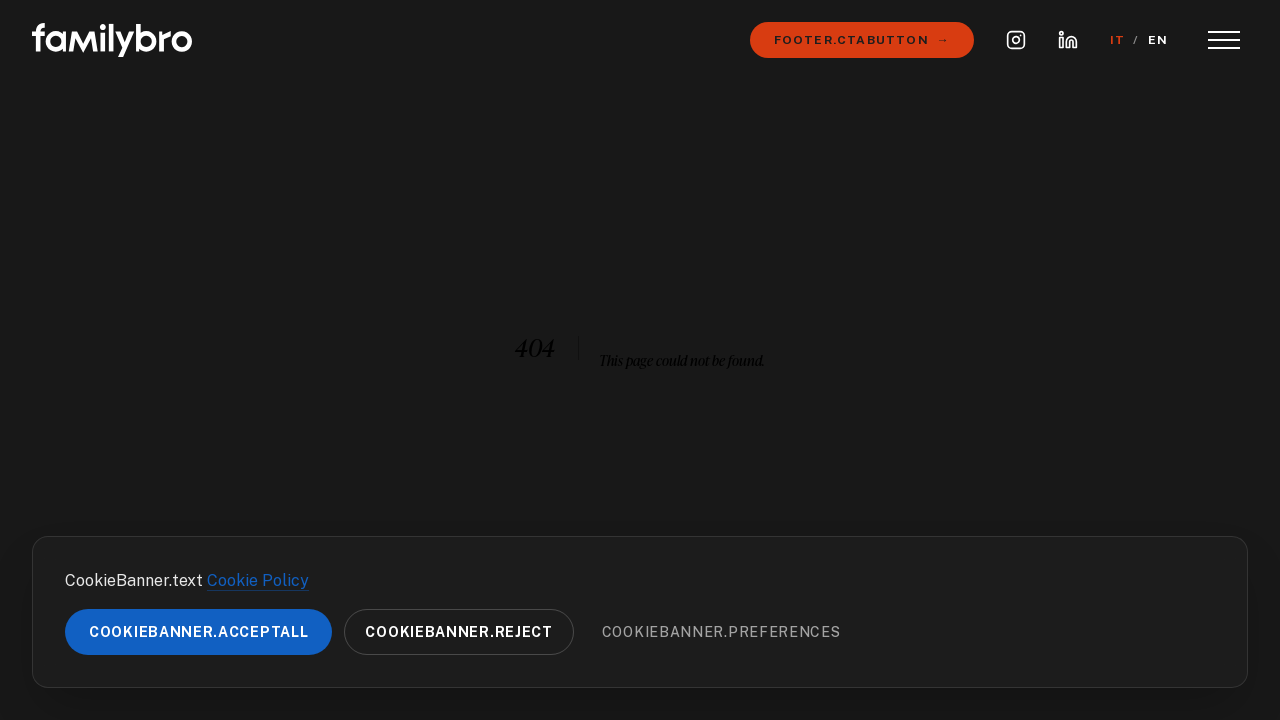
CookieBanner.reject (458, 632)
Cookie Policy (258, 580)
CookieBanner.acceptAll (198, 632)
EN (1158, 40)
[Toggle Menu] (1224, 40)
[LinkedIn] (1068, 40)
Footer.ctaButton (862, 40)
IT (1117, 40)
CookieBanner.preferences (721, 632)
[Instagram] (1016, 40)
